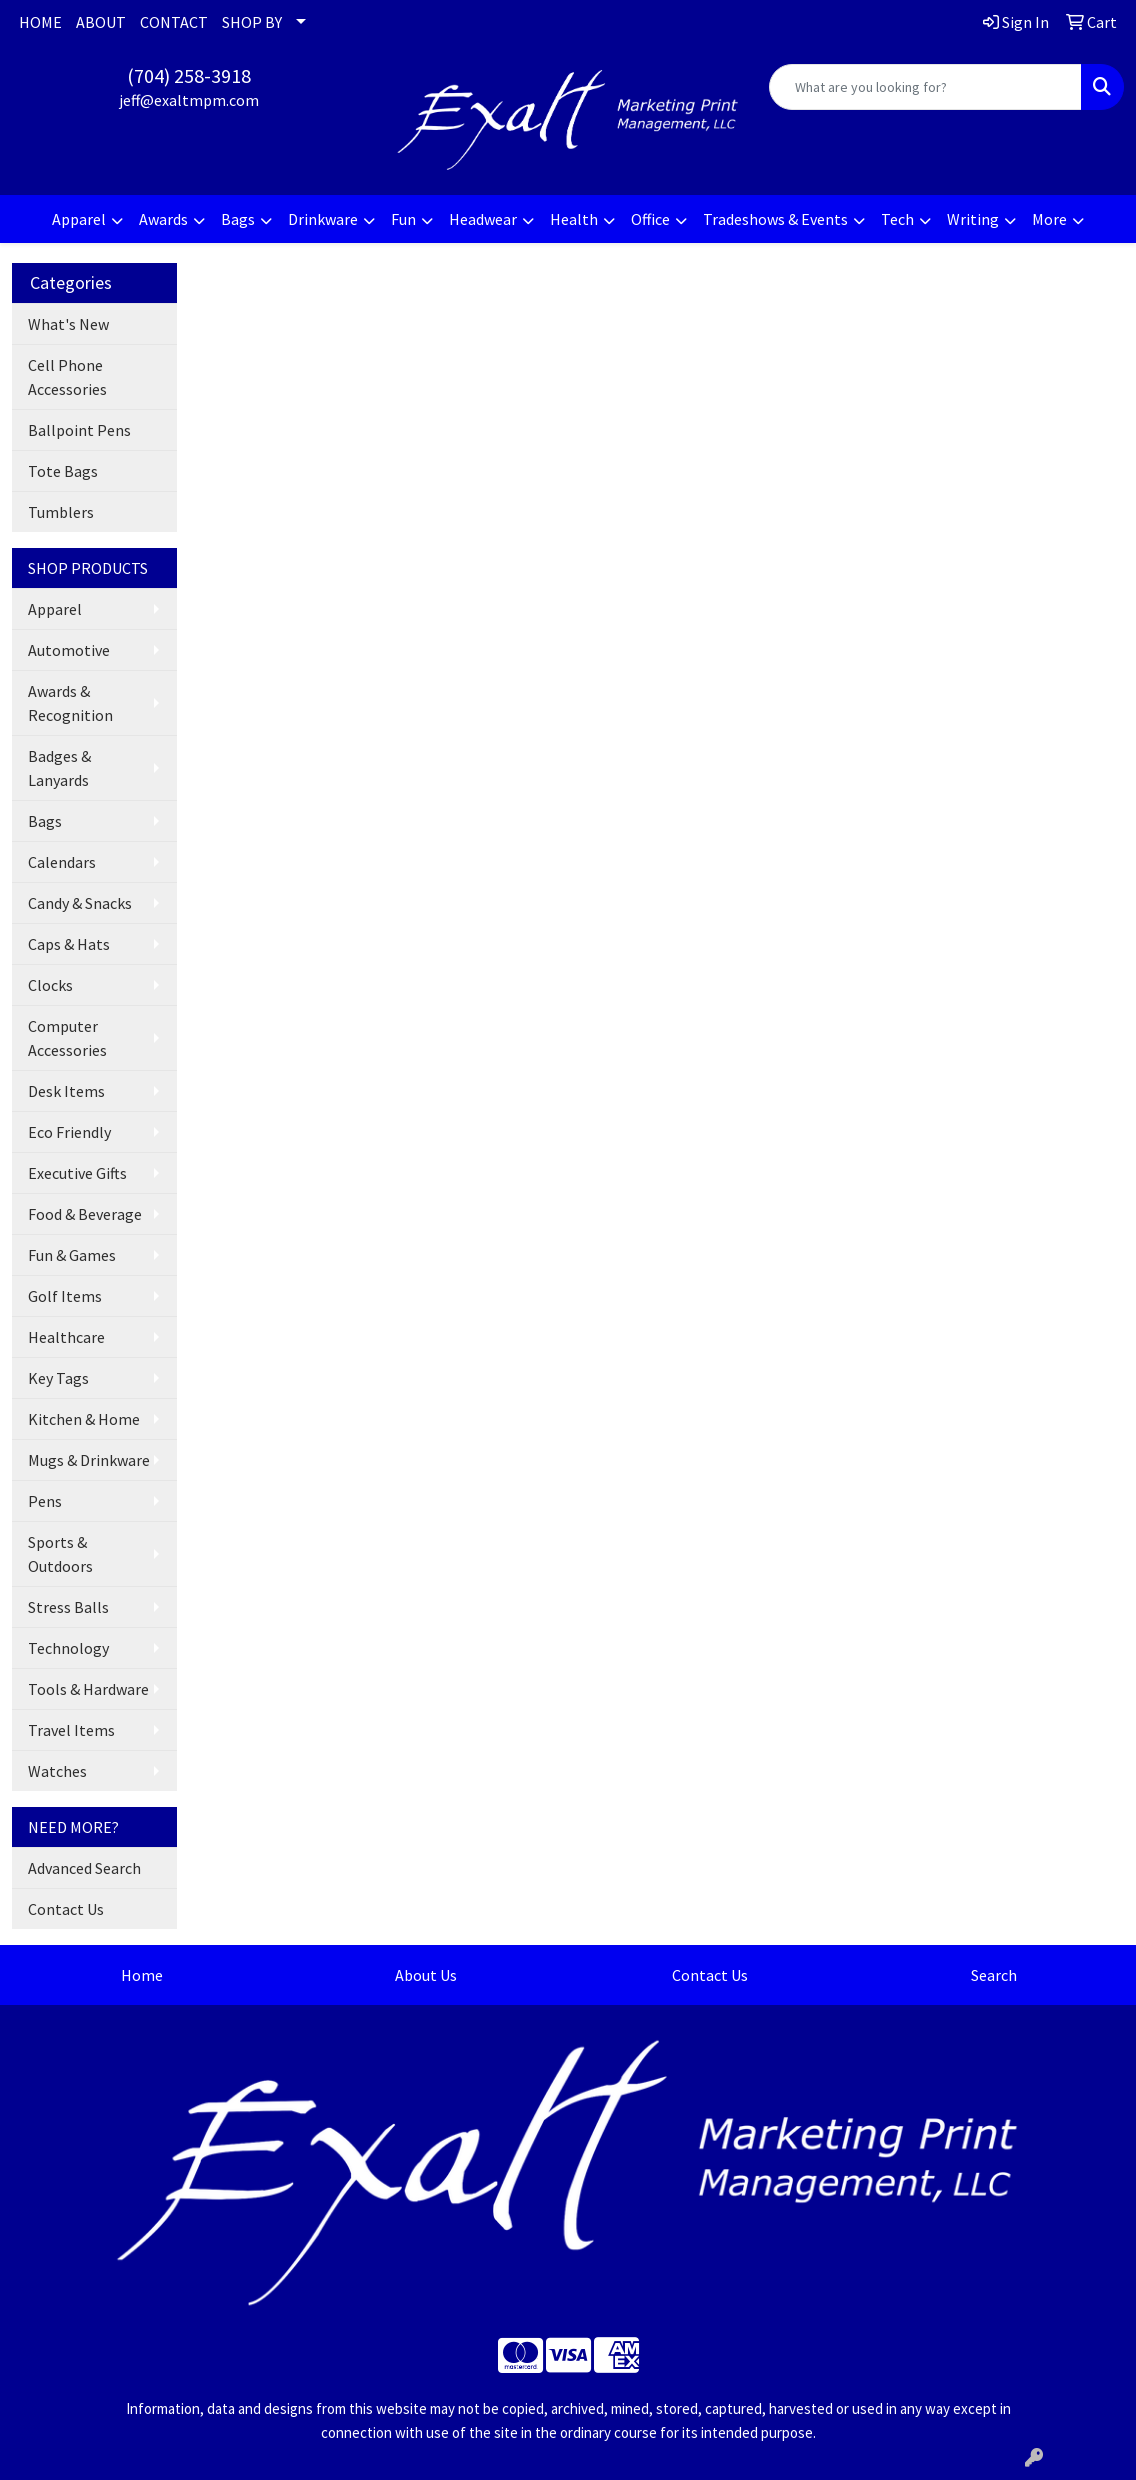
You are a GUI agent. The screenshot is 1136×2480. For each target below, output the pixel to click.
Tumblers (61, 512)
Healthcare (66, 1337)
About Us (426, 1975)
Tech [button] (897, 219)
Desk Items (66, 1091)
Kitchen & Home (84, 1419)
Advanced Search (84, 1868)
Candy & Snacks (80, 903)
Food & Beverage (85, 1214)
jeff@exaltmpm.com (189, 100)
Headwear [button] (483, 219)
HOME (40, 22)
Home (142, 1975)
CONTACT (174, 22)
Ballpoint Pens (79, 430)
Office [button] (650, 219)
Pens (45, 1501)
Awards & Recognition (70, 703)
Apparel (55, 609)
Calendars (62, 862)
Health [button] (574, 219)
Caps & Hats (69, 944)
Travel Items (71, 1730)
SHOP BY (252, 22)
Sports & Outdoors (60, 1554)
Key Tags (58, 1378)
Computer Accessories (67, 1038)
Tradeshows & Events (775, 219)
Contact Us (66, 1909)
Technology (68, 1648)
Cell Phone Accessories (67, 377)
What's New (68, 324)
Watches (57, 1771)
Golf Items (65, 1296)
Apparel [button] (79, 219)
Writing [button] (973, 219)
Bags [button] (238, 219)
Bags (45, 821)
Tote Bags (63, 471)
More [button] (1049, 219)
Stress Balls (68, 1607)
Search (994, 1975)
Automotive (69, 650)
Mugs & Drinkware (89, 1460)
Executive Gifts (77, 1173)
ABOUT (101, 22)
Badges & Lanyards (59, 768)
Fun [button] (403, 219)
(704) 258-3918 (189, 75)
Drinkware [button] (323, 219)
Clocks (50, 985)
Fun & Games (72, 1255)
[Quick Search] (925, 87)
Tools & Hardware (88, 1689)
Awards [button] (163, 219)
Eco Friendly (69, 1132)
